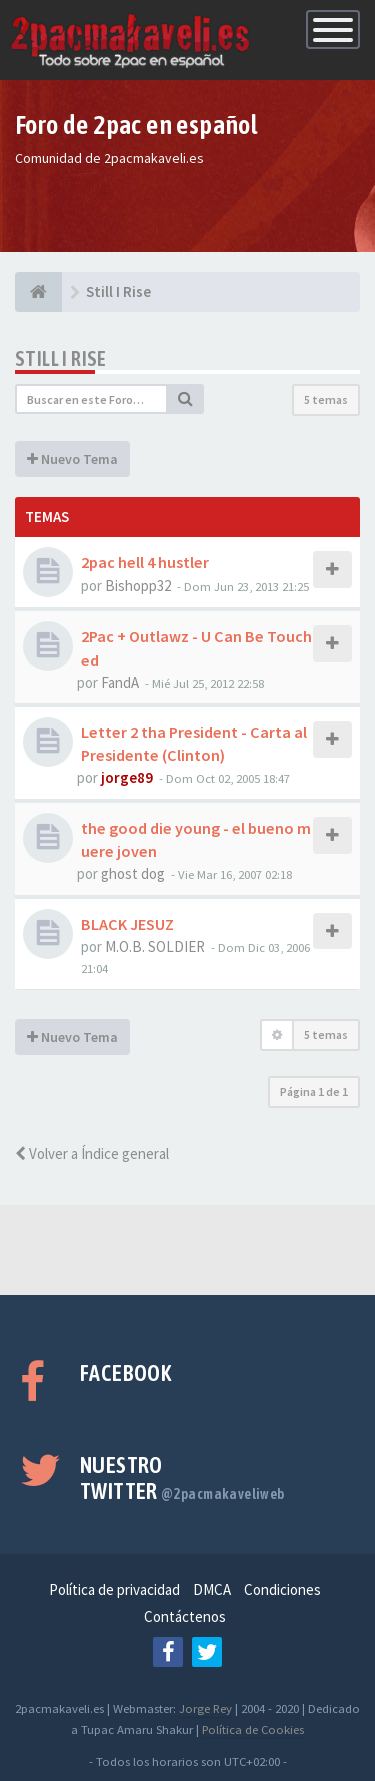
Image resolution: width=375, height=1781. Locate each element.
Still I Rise (61, 358)
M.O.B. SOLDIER (155, 946)
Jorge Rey (205, 1708)
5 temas (326, 399)
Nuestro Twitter (182, 1478)
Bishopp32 (138, 585)
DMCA (212, 1589)
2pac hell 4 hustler (145, 562)
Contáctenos (185, 1616)
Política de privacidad (114, 1589)
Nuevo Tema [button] (72, 459)
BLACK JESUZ (127, 924)
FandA (120, 682)
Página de (314, 1091)
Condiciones (282, 1589)
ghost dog (133, 873)
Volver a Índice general (92, 1153)
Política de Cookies (253, 1729)
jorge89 (127, 777)
